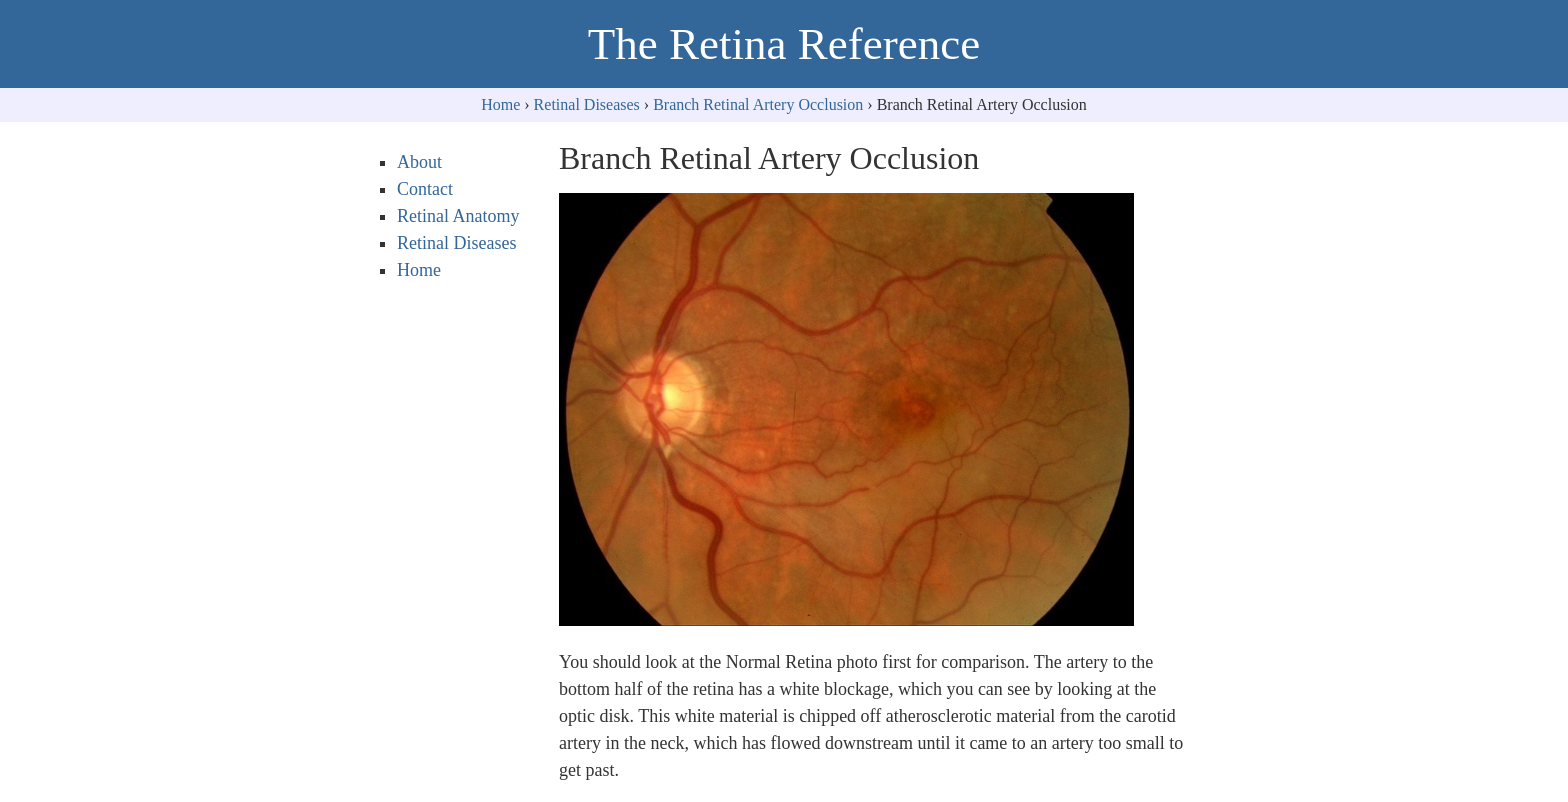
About (419, 162)
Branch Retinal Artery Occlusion (758, 104)
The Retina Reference (784, 44)
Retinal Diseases (587, 104)
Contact (425, 189)
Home (500, 104)
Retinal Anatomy (458, 216)
